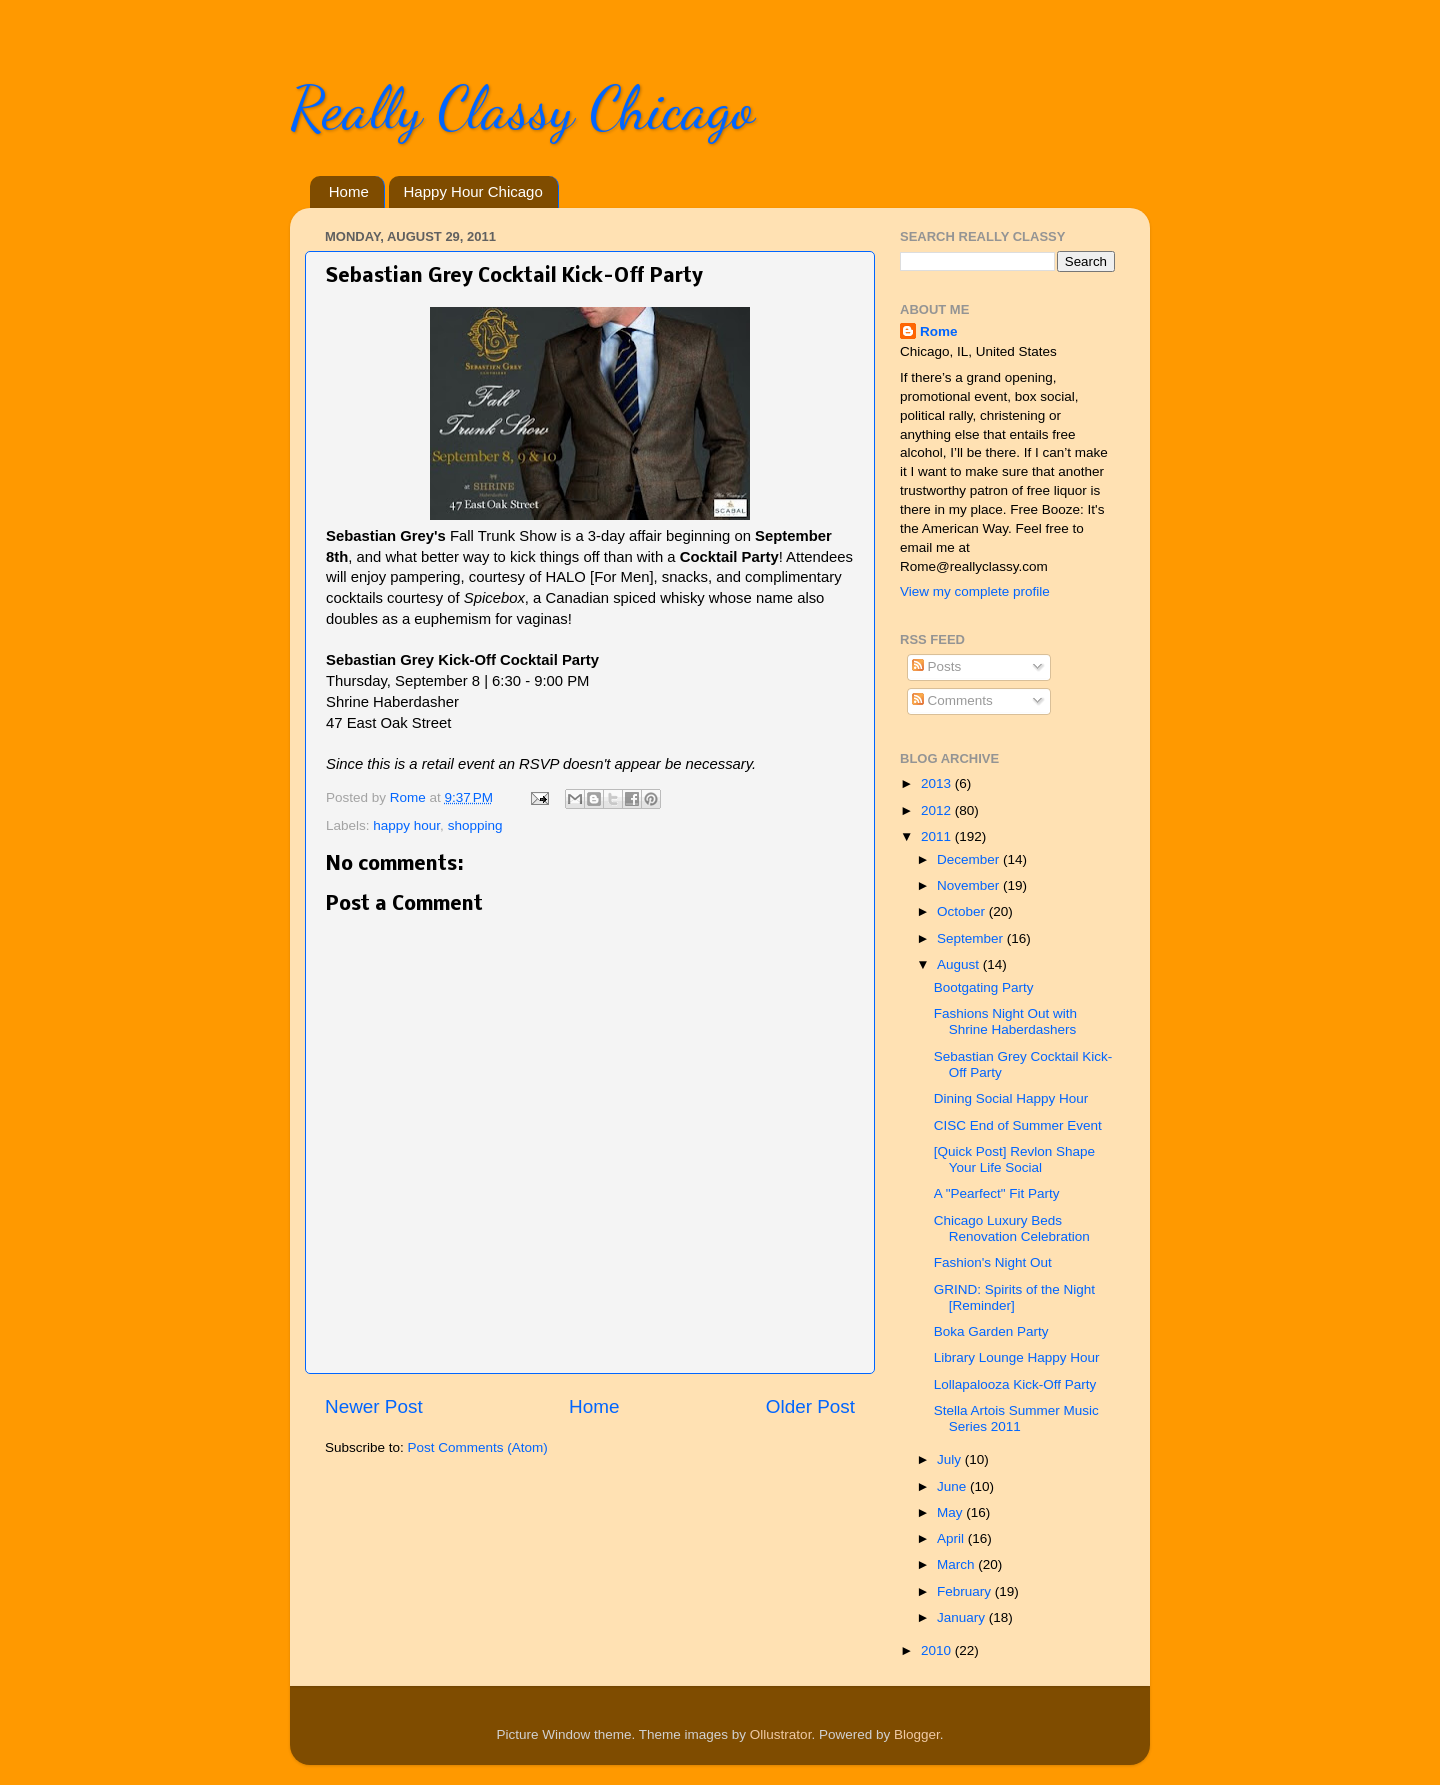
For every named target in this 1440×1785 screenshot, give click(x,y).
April (952, 1538)
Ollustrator (781, 1734)
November (970, 885)
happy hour (406, 825)
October (963, 911)
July (951, 1459)
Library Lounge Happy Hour (1017, 1357)
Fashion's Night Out (993, 1262)
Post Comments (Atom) (478, 1447)
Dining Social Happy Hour (1011, 1098)
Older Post (810, 1406)
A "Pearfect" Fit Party (997, 1193)
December (970, 859)
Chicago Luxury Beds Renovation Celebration (1012, 1228)
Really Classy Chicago (522, 108)
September (972, 938)
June (953, 1486)
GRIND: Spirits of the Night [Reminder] (1014, 1297)
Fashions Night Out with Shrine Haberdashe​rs (1005, 1021)
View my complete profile (975, 591)
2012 (938, 810)
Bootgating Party (984, 987)
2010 (938, 1650)
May (951, 1512)
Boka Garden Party (991, 1331)
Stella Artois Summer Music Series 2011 (1016, 1418)
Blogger (917, 1734)
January (963, 1617)
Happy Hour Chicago (473, 191)
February (966, 1591)
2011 (938, 836)
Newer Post (374, 1406)
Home (349, 191)
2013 (938, 783)
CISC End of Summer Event (1018, 1125)
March (957, 1564)
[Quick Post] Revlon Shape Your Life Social (1014, 1159)
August (960, 964)
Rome (410, 797)
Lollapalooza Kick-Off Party (1015, 1384)
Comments (952, 700)
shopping (475, 825)
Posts (937, 666)
